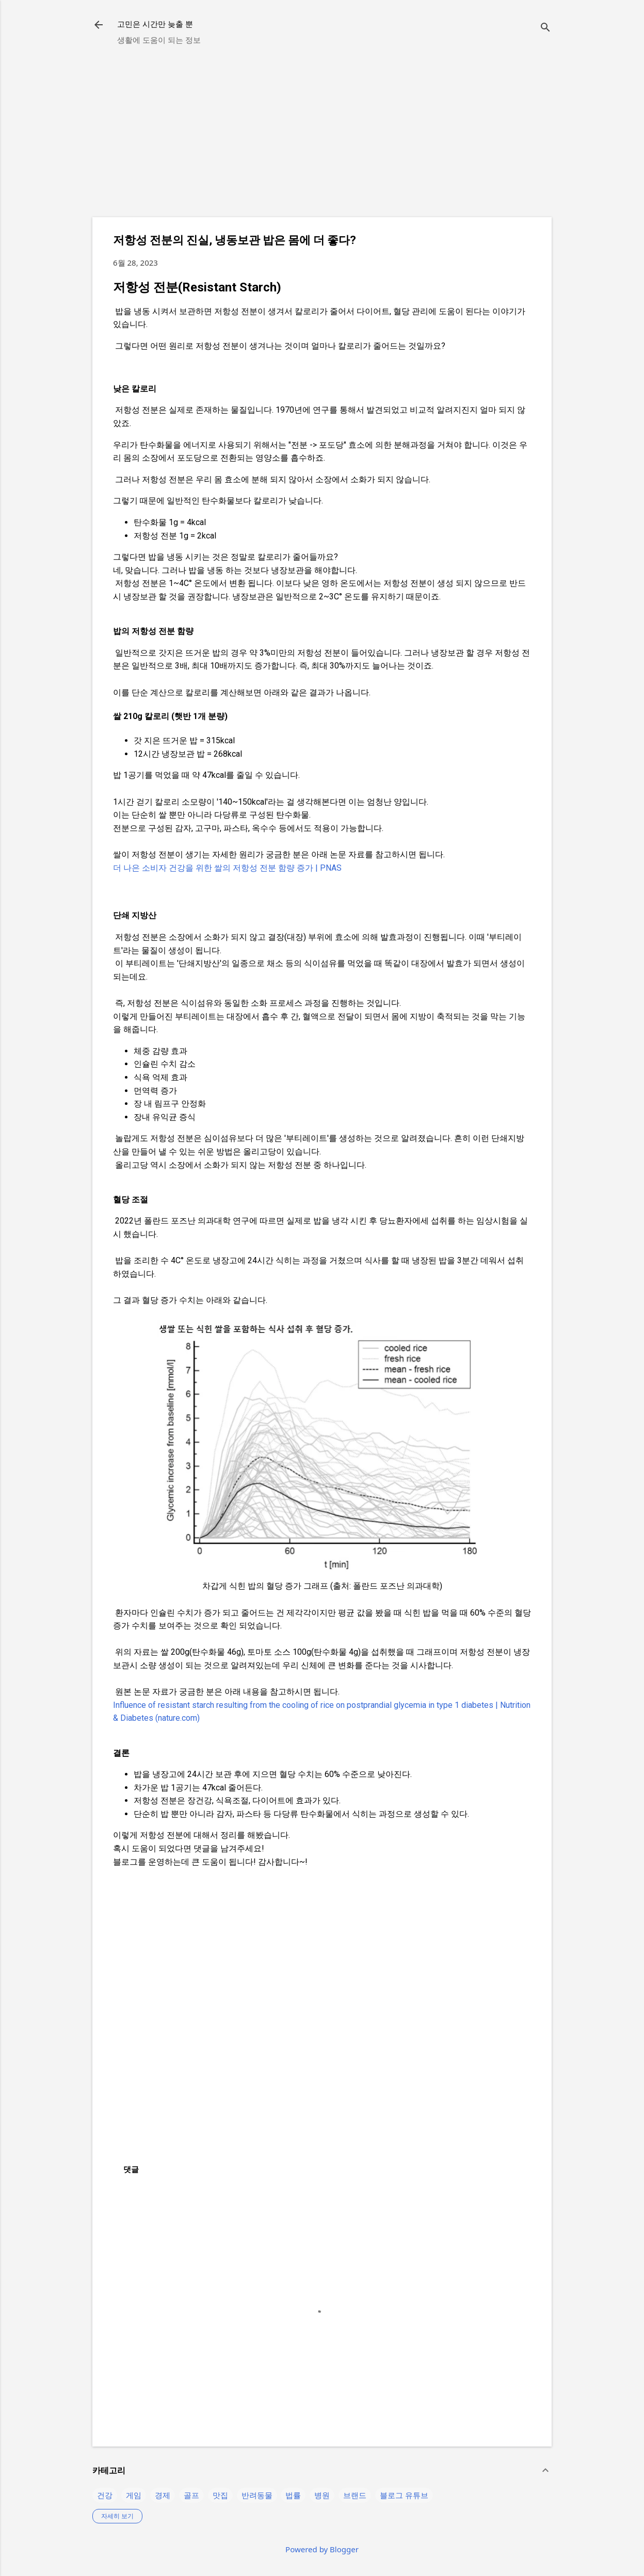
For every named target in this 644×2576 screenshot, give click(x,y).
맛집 (220, 2495)
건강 (104, 2495)
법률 (293, 2495)
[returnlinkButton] (98, 26)
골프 (191, 2495)
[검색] (545, 28)
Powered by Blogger (322, 2549)
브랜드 (354, 2495)
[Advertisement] (322, 136)
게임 (133, 2495)
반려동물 (257, 2495)
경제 (162, 2495)
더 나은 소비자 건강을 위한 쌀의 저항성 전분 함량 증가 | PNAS (227, 868)
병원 (322, 2495)
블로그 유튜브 (404, 2495)
